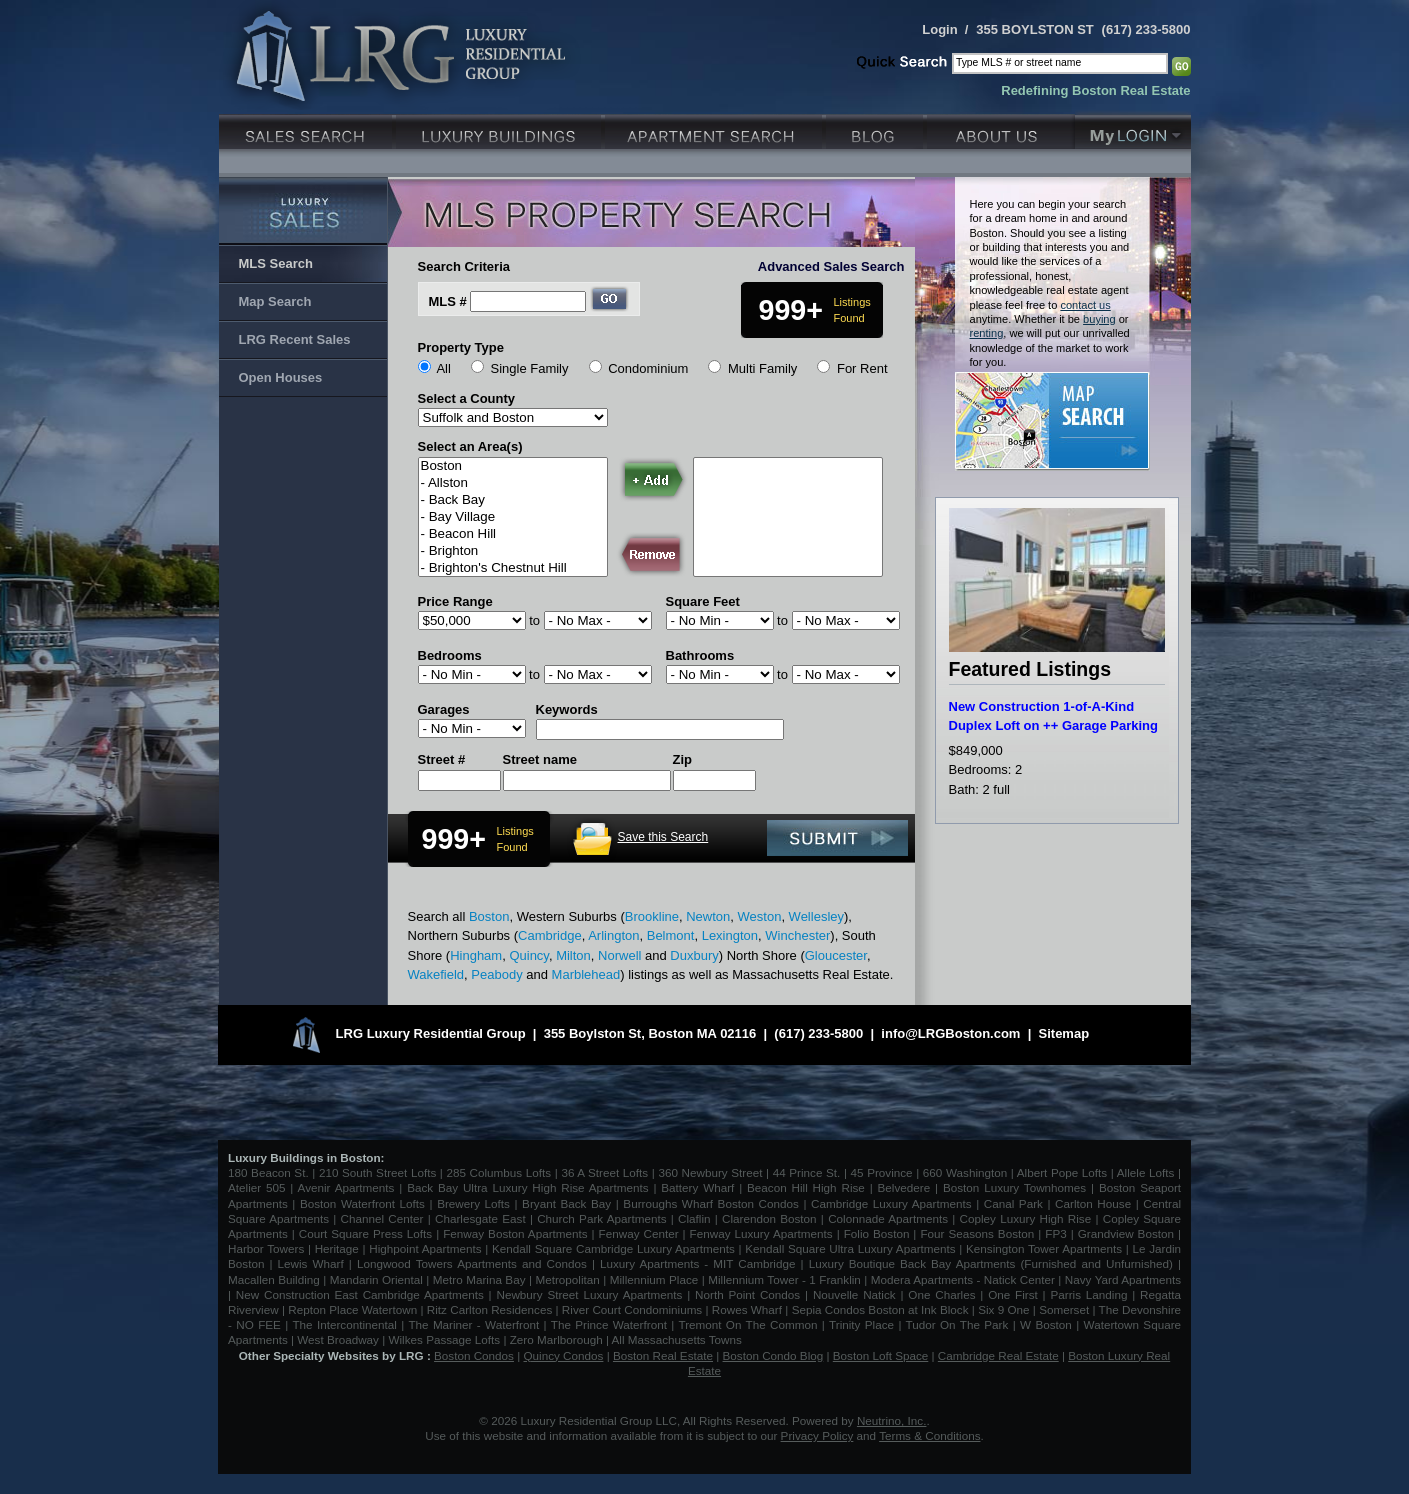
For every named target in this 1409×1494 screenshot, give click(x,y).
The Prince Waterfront (609, 1324)
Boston (513, 466)
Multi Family (762, 368)
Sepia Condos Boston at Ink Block (880, 1309)
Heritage (337, 1248)
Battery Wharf (697, 1187)
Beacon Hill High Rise (806, 1187)
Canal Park (1013, 1203)
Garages (444, 709)
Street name (540, 759)
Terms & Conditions (929, 1435)
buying (1099, 319)
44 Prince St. (807, 1172)
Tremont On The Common (747, 1324)
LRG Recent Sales (295, 339)
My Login (1133, 129)
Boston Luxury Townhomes (1014, 1187)
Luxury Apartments (715, 129)
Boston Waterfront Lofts (362, 1203)
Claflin (696, 1218)
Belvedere (904, 1187)
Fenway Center (639, 1233)
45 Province (882, 1172)
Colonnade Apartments (888, 1218)
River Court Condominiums (632, 1309)
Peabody (496, 974)
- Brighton (513, 551)
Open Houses (281, 377)
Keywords (567, 709)
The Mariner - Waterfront (473, 1324)
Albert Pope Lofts (1062, 1172)
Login (939, 29)
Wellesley (816, 916)
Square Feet (703, 601)
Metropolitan (569, 1279)
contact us (1085, 305)
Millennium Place (654, 1279)
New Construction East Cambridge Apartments (360, 1294)
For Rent (862, 368)
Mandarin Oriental (376, 1279)
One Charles (941, 1294)
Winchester (797, 935)
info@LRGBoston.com (950, 1033)
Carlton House (1093, 1203)
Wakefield (436, 974)
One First (1013, 1294)
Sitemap (1064, 1033)
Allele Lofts (1146, 1172)
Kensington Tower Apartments (1044, 1248)
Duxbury (694, 955)
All (443, 368)
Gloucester (836, 955)
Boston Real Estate (663, 1355)
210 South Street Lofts (377, 1172)
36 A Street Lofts (604, 1172)
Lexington (730, 935)
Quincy (529, 955)
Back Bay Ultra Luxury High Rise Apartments (527, 1187)
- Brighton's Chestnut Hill (513, 568)
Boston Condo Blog (773, 1355)
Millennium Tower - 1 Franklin (784, 1279)
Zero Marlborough (556, 1339)
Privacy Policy (817, 1435)
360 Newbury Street (710, 1172)
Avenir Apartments (346, 1187)
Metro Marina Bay (479, 1279)
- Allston (513, 483)
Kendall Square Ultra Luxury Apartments (850, 1248)
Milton (573, 955)
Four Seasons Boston (979, 1233)
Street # (442, 759)
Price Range (455, 601)
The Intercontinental (344, 1324)
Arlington (613, 935)
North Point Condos (747, 1294)
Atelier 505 (259, 1187)
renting (987, 333)
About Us (1001, 129)
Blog (876, 129)
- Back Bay (513, 500)
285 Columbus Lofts (498, 1172)
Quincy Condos (564, 1355)
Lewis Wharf (311, 1263)
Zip (683, 759)
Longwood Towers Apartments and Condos (472, 1263)
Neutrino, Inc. (892, 1420)
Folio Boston (877, 1233)
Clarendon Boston (769, 1218)
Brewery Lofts (473, 1203)
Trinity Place (863, 1324)
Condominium (648, 368)
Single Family (529, 368)
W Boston (1048, 1324)
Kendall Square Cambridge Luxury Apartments (615, 1248)
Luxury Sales (307, 129)
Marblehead (586, 974)
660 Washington (965, 1172)
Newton (708, 916)
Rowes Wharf (747, 1309)
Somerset (1064, 1309)
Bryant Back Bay (566, 1203)
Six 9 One (1003, 1309)
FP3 (1057, 1233)
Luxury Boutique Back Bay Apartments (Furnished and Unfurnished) (991, 1263)
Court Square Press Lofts (365, 1233)
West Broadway (338, 1339)
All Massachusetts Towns (677, 1339)
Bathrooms (700, 655)
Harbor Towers (266, 1248)
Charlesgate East (480, 1218)
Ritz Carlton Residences (489, 1309)
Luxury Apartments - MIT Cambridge (697, 1263)
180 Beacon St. (268, 1172)
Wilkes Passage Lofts (444, 1339)
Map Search (275, 301)
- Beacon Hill (513, 534)
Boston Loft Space (881, 1355)
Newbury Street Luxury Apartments (589, 1294)
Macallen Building (274, 1279)
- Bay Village (513, 517)
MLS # (448, 301)
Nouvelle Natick (854, 1294)
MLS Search (276, 263)
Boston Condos (474, 1355)
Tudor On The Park (957, 1324)
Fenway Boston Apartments (515, 1233)
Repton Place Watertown (352, 1309)
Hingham (476, 955)
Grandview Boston (1126, 1233)
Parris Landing (1088, 1294)
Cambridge (550, 935)
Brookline (652, 916)
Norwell (619, 955)
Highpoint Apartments (427, 1248)
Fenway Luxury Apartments (761, 1233)
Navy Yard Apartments (1123, 1279)
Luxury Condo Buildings (500, 129)
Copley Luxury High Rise (1026, 1218)
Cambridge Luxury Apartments (891, 1203)
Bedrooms (450, 655)
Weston (760, 916)
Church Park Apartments (601, 1218)
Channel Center (382, 1218)
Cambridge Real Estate (998, 1355)
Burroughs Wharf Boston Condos (711, 1203)
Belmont (671, 935)
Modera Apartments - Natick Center (963, 1279)
